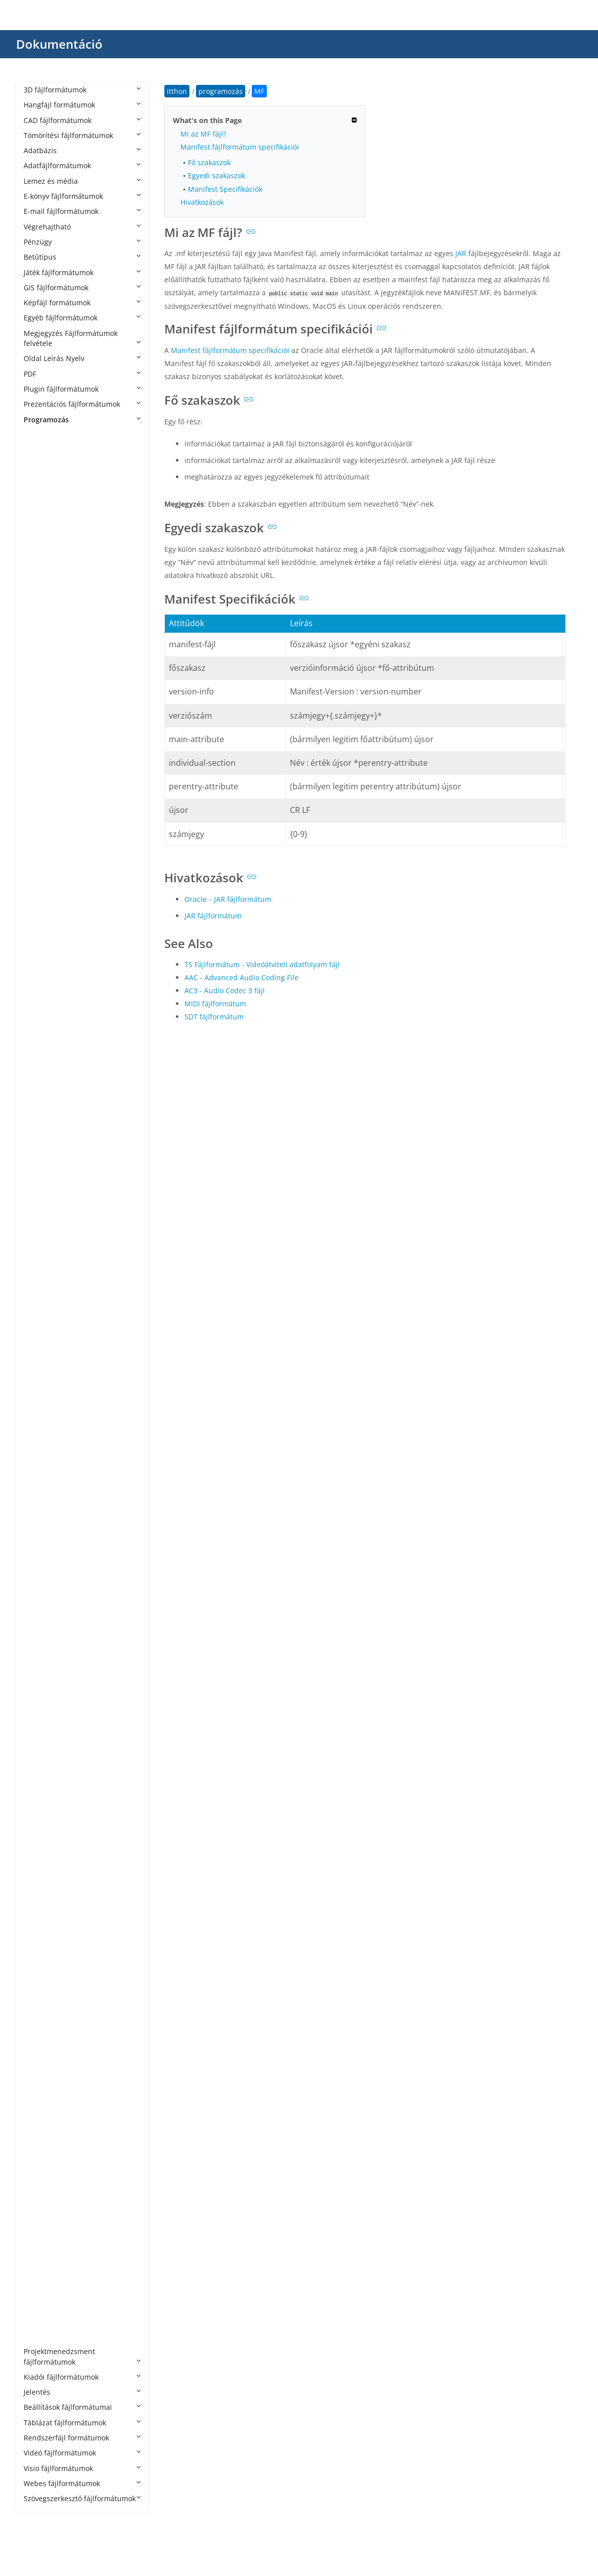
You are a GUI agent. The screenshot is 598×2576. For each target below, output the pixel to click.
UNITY (44, 2184)
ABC (40, 465)
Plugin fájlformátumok (82, 389)
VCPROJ (46, 2245)
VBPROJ (46, 2214)
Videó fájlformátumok (82, 2452)
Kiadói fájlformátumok (82, 2377)
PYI (39, 1864)
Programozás (82, 419)
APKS (42, 632)
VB (38, 2199)
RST (40, 2017)
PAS (40, 1742)
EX (38, 1149)
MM (40, 1652)
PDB (40, 1773)
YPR (40, 2336)
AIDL (41, 556)
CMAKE (46, 982)
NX (38, 1727)
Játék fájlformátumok (82, 272)
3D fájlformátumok (82, 89)
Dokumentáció (59, 44)
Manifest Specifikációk (225, 189)
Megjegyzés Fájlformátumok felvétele (82, 338)
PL (37, 1819)
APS (40, 693)
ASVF (42, 814)
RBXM (43, 1971)
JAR (39, 1438)
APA (40, 617)
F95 (39, 1180)
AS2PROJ (48, 739)
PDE (40, 1788)
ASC (40, 769)
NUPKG (46, 1697)
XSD (40, 2290)
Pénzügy (82, 242)
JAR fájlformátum (213, 915)
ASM (41, 799)
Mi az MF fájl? (203, 134)
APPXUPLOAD (56, 678)
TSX (40, 2169)
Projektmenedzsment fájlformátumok (82, 2356)
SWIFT (44, 2108)
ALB (40, 571)
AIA (39, 541)
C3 (38, 875)
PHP (40, 1804)
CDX (40, 937)
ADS (40, 510)
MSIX (42, 1682)
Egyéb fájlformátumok (82, 317)
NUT (41, 1712)
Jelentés (82, 2392)
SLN (40, 2092)
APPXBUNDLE (56, 662)
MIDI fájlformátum (215, 1003)
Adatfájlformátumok (82, 165)
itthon (177, 91)
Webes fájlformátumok (82, 2483)
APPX (42, 647)
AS (38, 723)
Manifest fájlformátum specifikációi (239, 147)
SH (38, 2077)
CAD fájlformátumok (82, 120)
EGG (41, 1119)
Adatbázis (82, 150)
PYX (40, 1910)
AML (41, 587)
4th (39, 449)
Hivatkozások (202, 202)
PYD (40, 1849)
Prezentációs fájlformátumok (82, 404)
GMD (42, 1225)
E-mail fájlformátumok (82, 211)
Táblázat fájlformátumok (82, 2422)
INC (40, 1393)
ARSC (42, 708)
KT (38, 1530)
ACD (41, 480)
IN (37, 1377)
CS (38, 1027)
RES (40, 1986)
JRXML (44, 1484)
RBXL (42, 1956)
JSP (39, 1499)
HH (39, 1302)
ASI (39, 784)
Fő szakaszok (209, 162)
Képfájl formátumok (82, 302)
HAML (43, 1286)
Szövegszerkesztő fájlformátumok (82, 2498)
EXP (40, 1164)
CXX (40, 1073)
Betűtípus (82, 257)
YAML (43, 2305)
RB (38, 1940)
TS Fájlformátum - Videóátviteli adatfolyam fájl (262, 964)
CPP (40, 1012)
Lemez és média (82, 181)
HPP (40, 1317)
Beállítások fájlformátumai (82, 2407)
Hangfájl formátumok (82, 104)
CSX (40, 1058)
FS (37, 1195)
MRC (41, 1667)
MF (39, 1621)
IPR (39, 1423)
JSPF (40, 1514)
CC (38, 906)
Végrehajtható (82, 226)
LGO (41, 1545)
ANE (41, 602)
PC (38, 1758)
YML (41, 2321)
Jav (38, 1454)
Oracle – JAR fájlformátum (227, 899)
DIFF (41, 1104)
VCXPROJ (48, 2260)
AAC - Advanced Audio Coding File (241, 977)
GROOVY (48, 1256)
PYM (41, 1880)
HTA (40, 1347)
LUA (40, 1560)
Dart (41, 1089)
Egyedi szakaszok (216, 175)
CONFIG (47, 997)
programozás (56, 434)
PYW (41, 1895)
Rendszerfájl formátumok (82, 2437)
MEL (41, 1606)
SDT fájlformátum (214, 1016)
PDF (82, 374)
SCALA (44, 2032)
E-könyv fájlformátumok (82, 196)
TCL (40, 2123)
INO (40, 1408)
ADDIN (45, 495)
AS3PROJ (48, 754)
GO (39, 1241)
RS (38, 2001)
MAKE (43, 1590)
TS (38, 2153)
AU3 (40, 830)
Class (42, 967)
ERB (40, 1134)
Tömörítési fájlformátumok (82, 135)
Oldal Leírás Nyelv (82, 358)
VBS (40, 2230)
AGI (39, 526)
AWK (41, 845)
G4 (38, 1210)
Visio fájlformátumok (82, 2468)
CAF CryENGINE (59, 891)
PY (38, 1834)
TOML (43, 2138)
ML (39, 1636)
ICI (38, 1362)
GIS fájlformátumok (82, 287)
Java (40, 1469)
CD (38, 921)
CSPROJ (46, 1043)
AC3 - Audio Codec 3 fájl (224, 990)
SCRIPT (45, 2062)
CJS (39, 952)
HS (38, 1332)
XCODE (45, 2275)
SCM (41, 2047)
